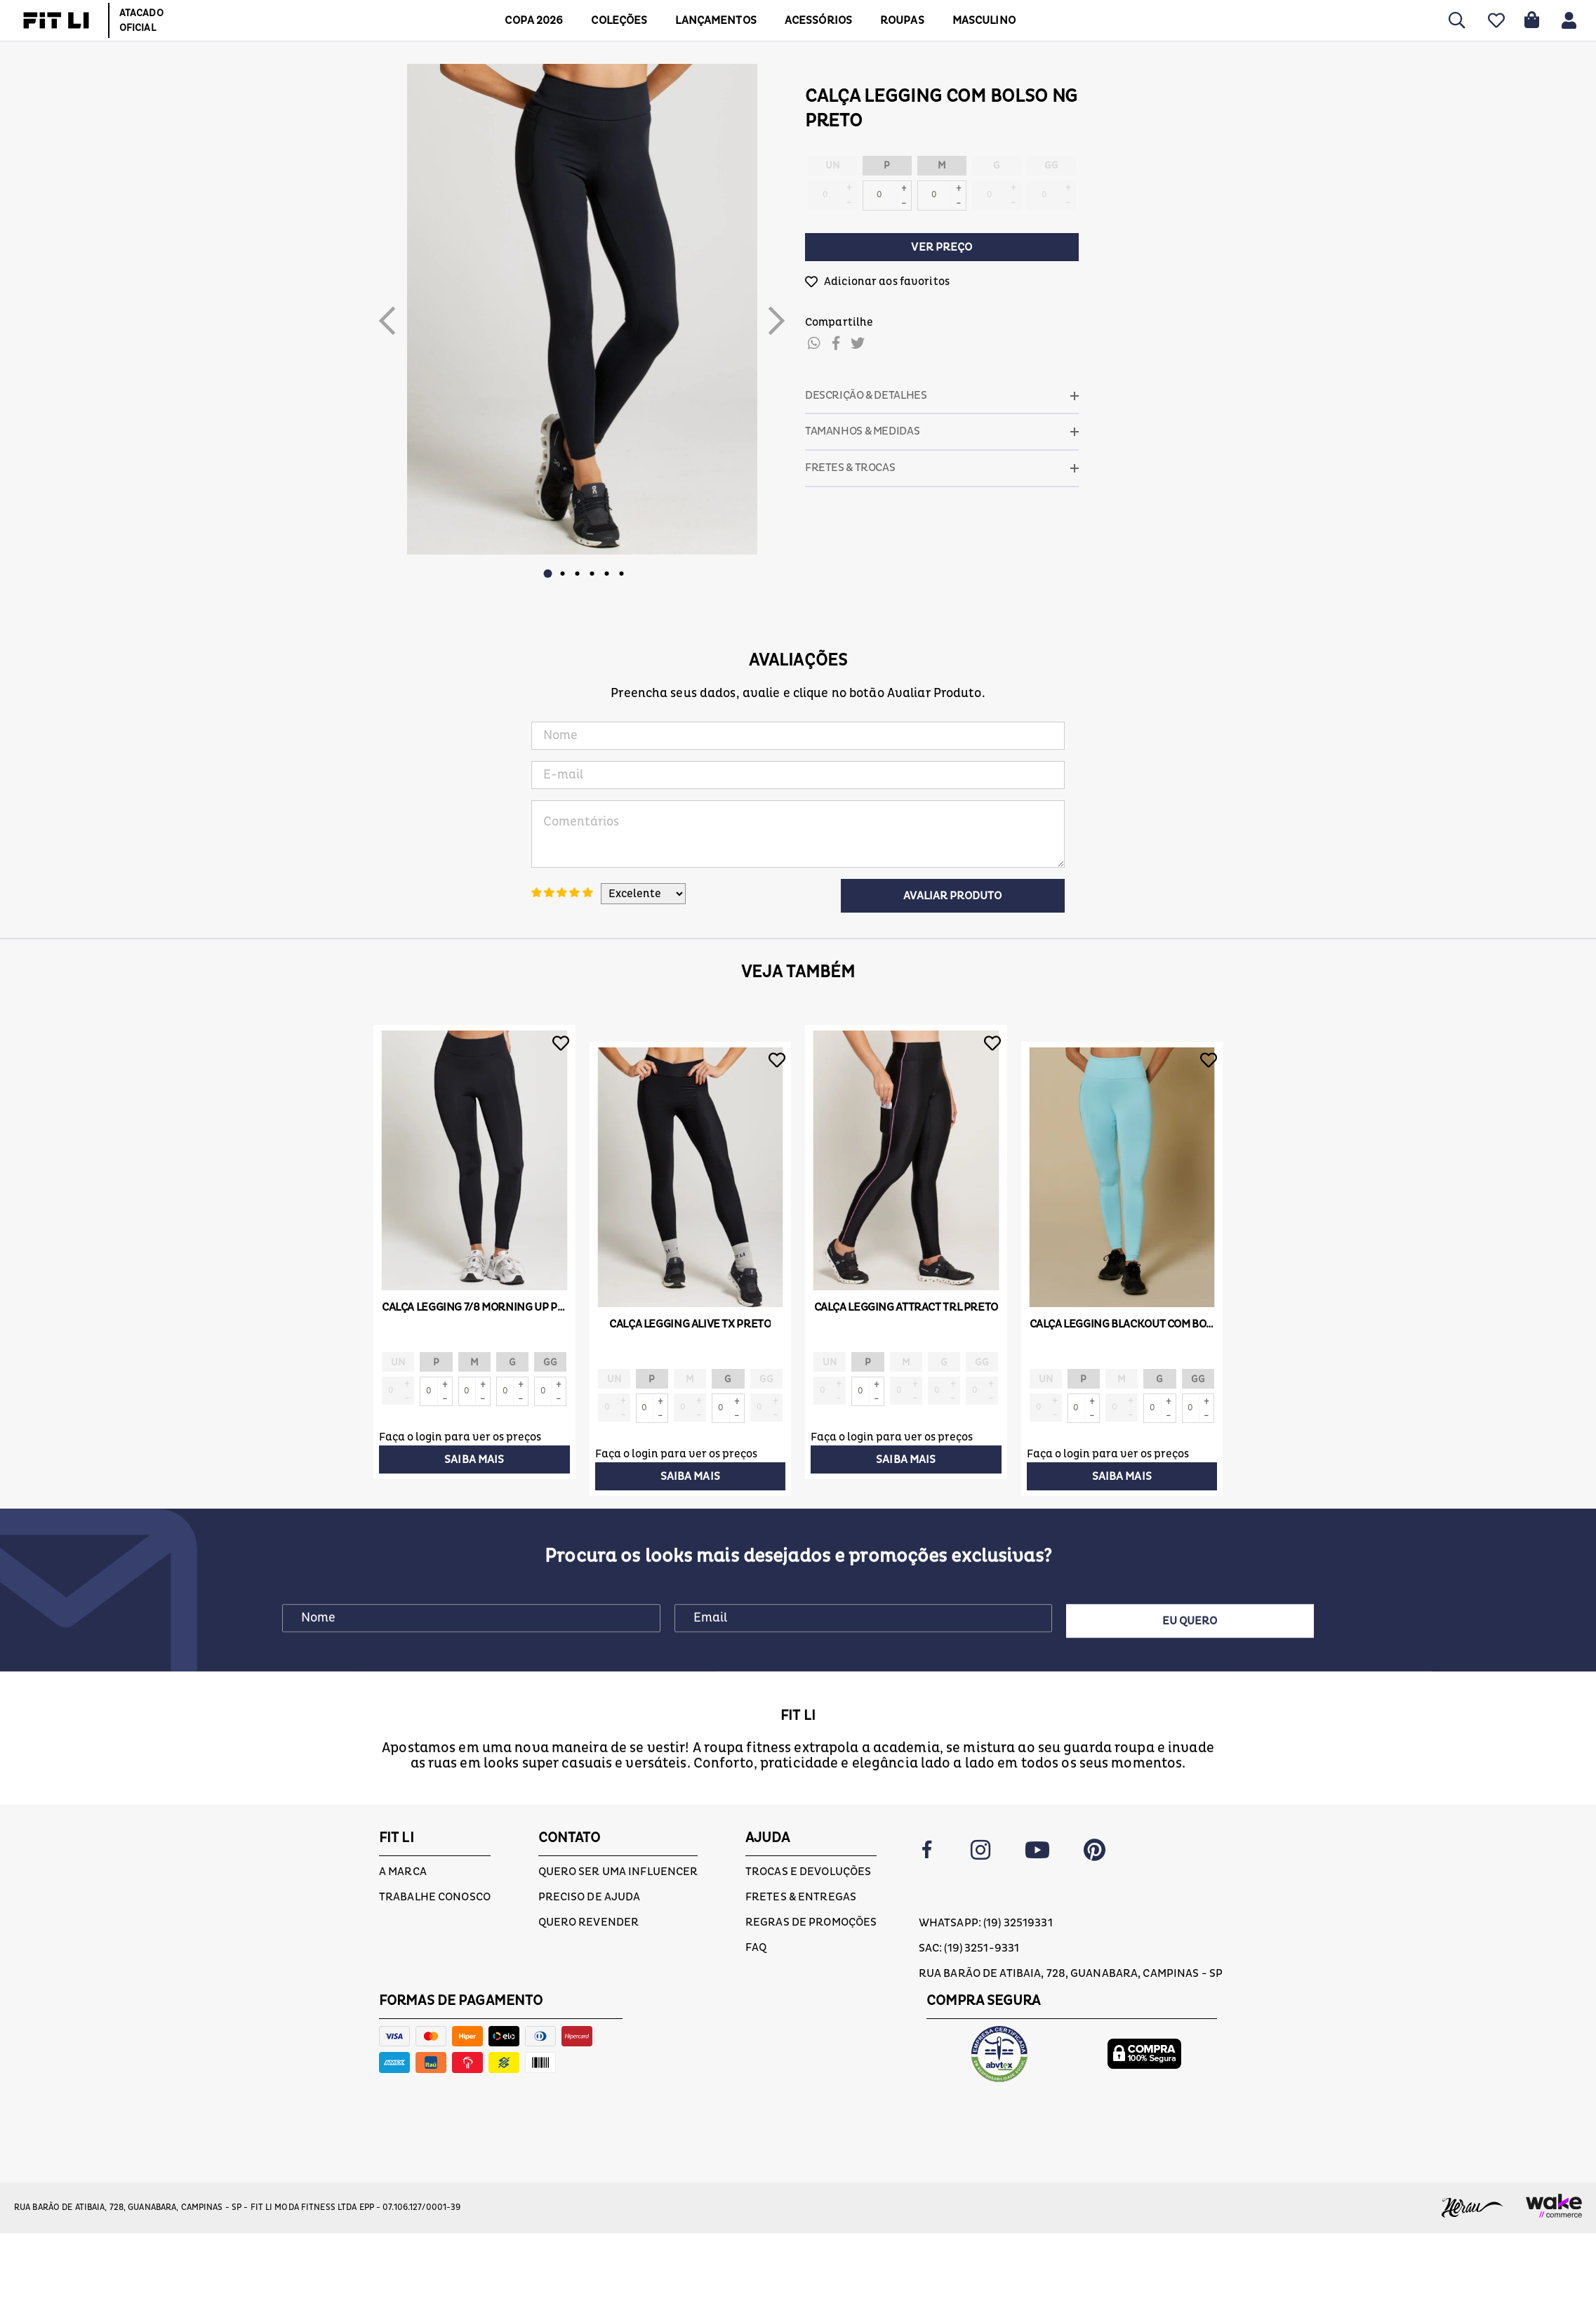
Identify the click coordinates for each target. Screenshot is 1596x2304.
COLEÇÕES (619, 20)
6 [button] (621, 573)
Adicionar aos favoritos (887, 281)
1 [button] (547, 573)
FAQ (755, 1947)
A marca (403, 1872)
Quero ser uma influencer (618, 1872)
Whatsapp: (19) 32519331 (986, 1923)
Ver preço (941, 247)
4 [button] (592, 573)
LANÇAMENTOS (715, 20)
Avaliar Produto (952, 896)
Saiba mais (474, 1459)
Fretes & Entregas (800, 1897)
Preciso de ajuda (589, 1897)
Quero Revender (588, 1922)
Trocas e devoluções (808, 1872)
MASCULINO (984, 20)
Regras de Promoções (811, 1922)
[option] (582, 309)
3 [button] (577, 573)
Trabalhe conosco (435, 1897)
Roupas (902, 20)
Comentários (798, 834)
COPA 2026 (534, 20)
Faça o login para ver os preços (460, 1437)
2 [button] (562, 573)
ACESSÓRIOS (818, 20)
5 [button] (606, 573)
